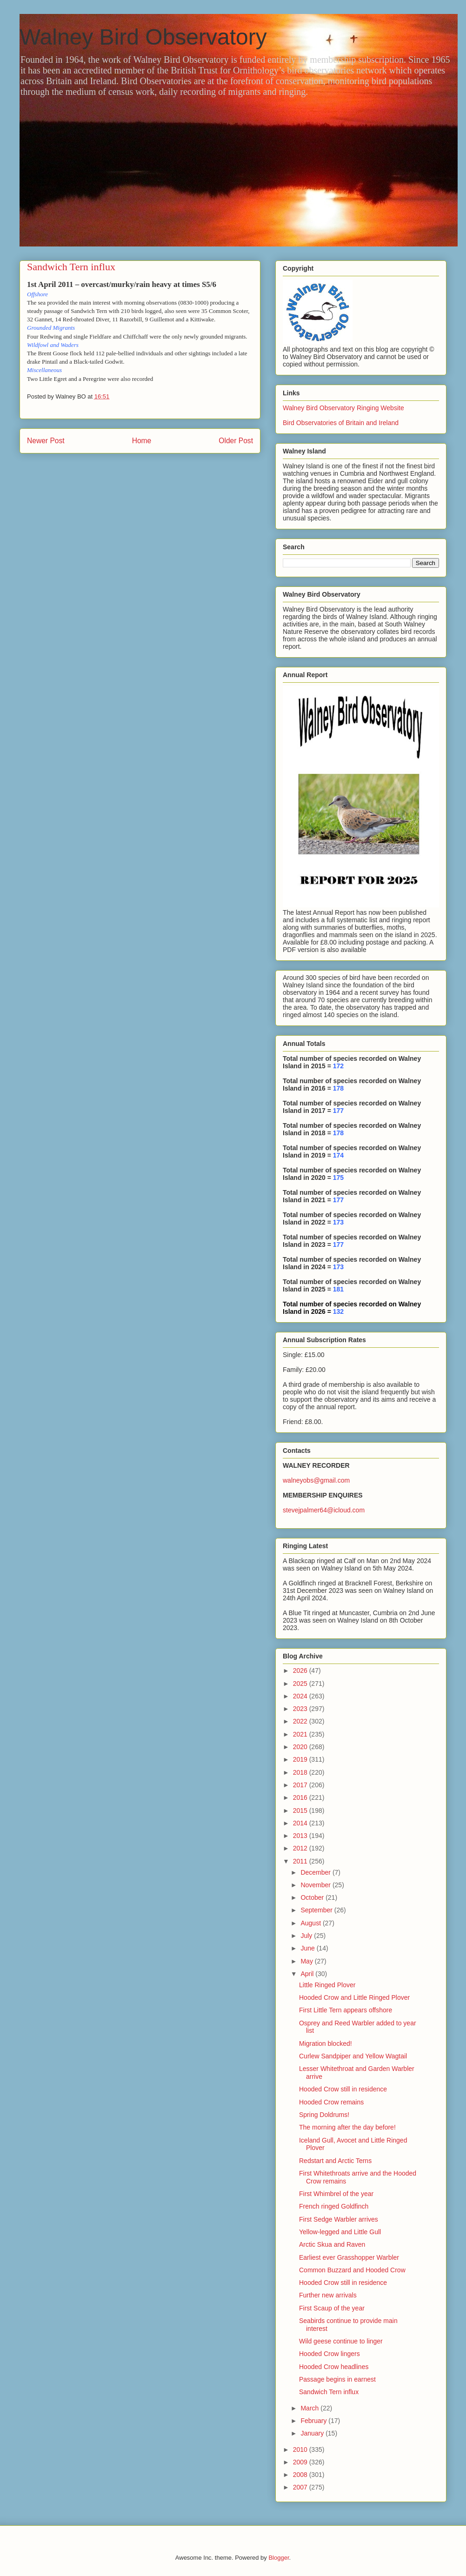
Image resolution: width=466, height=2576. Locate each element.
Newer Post (46, 441)
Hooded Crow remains (331, 2102)
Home (142, 441)
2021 (301, 1734)
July (307, 1935)
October (313, 1897)
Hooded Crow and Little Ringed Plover (354, 1997)
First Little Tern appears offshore (345, 2010)
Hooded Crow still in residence (343, 2089)
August (311, 1923)
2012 (301, 1848)
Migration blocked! (325, 2043)
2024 (301, 1696)
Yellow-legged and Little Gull (340, 2232)
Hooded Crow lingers (329, 2353)
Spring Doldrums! (324, 2114)
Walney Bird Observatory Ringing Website (343, 408)
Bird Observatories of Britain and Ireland (341, 422)
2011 (301, 1861)
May (307, 1961)
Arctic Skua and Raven (332, 2244)
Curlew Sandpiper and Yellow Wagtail (353, 2056)
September (317, 1910)
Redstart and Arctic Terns (335, 2160)
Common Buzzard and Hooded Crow (352, 2270)
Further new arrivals (328, 2295)
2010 (301, 2449)
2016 (301, 1797)
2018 (301, 1772)
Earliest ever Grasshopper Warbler (349, 2257)
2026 (301, 1670)
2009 (301, 2462)
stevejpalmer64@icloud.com (324, 1510)
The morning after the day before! (347, 2127)
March (310, 2408)
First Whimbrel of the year (336, 2193)
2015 (301, 1810)
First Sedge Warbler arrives (338, 2219)
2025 (301, 1683)
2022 (301, 1721)
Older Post (236, 441)
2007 (301, 2487)
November (316, 1885)
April (307, 1973)
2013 (301, 1835)
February (314, 2420)
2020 (301, 1747)
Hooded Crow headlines (333, 2366)
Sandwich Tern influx (329, 2392)
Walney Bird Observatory (143, 37)
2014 (301, 1823)
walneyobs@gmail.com (316, 1480)
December (316, 1872)
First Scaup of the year (332, 2308)
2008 (301, 2474)
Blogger (278, 2557)
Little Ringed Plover (327, 1985)
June (308, 1948)
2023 (301, 1708)
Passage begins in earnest (337, 2379)
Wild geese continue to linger (341, 2341)
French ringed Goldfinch (333, 2206)
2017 (301, 1785)
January (313, 2433)
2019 (301, 1759)
